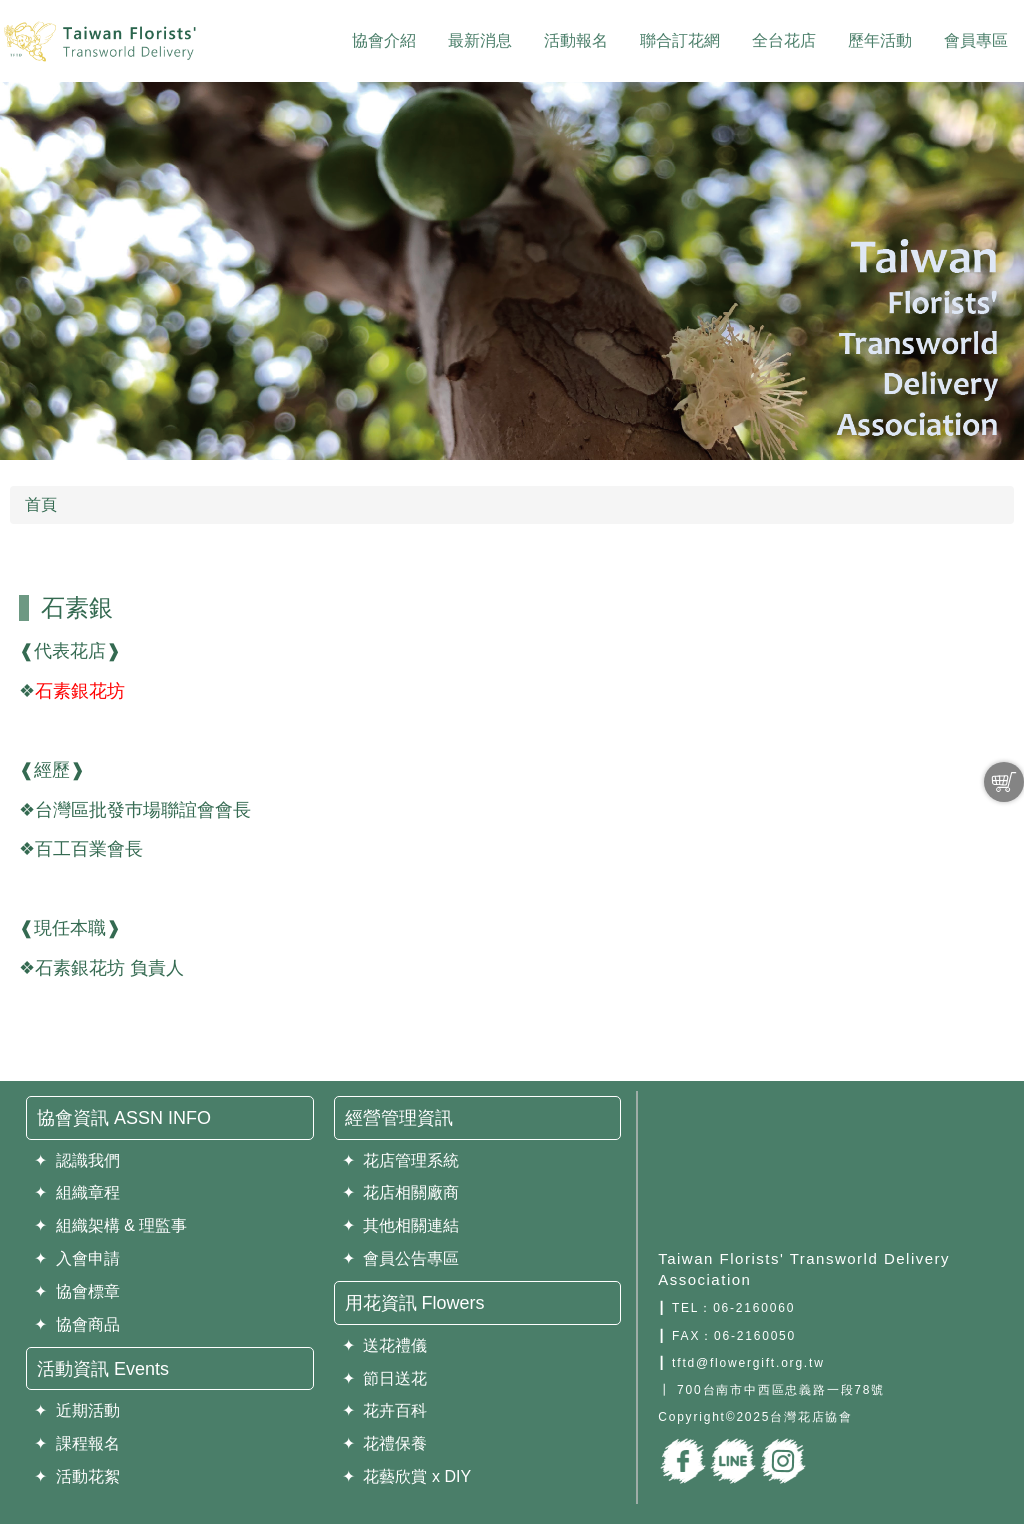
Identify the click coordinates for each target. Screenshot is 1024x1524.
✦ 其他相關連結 (401, 1225)
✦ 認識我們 (77, 1160)
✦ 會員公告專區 (401, 1258)
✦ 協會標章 (77, 1291)
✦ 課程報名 (77, 1443)
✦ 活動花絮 (77, 1476)
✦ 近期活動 (77, 1410)
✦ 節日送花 (385, 1378)
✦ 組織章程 (77, 1192)
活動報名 (576, 40)
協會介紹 (384, 40)
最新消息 (480, 40)
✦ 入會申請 (77, 1258)
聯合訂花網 (680, 40)
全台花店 (784, 40)
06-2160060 (754, 1308)
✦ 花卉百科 (385, 1410)
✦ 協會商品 (77, 1324)
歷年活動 (880, 40)
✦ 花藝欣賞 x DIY (406, 1476)
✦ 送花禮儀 (385, 1345)
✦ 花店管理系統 (401, 1160)
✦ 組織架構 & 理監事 (110, 1225)
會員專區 (976, 40)
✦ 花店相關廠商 (401, 1192)
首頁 (41, 504)
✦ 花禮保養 (385, 1443)
